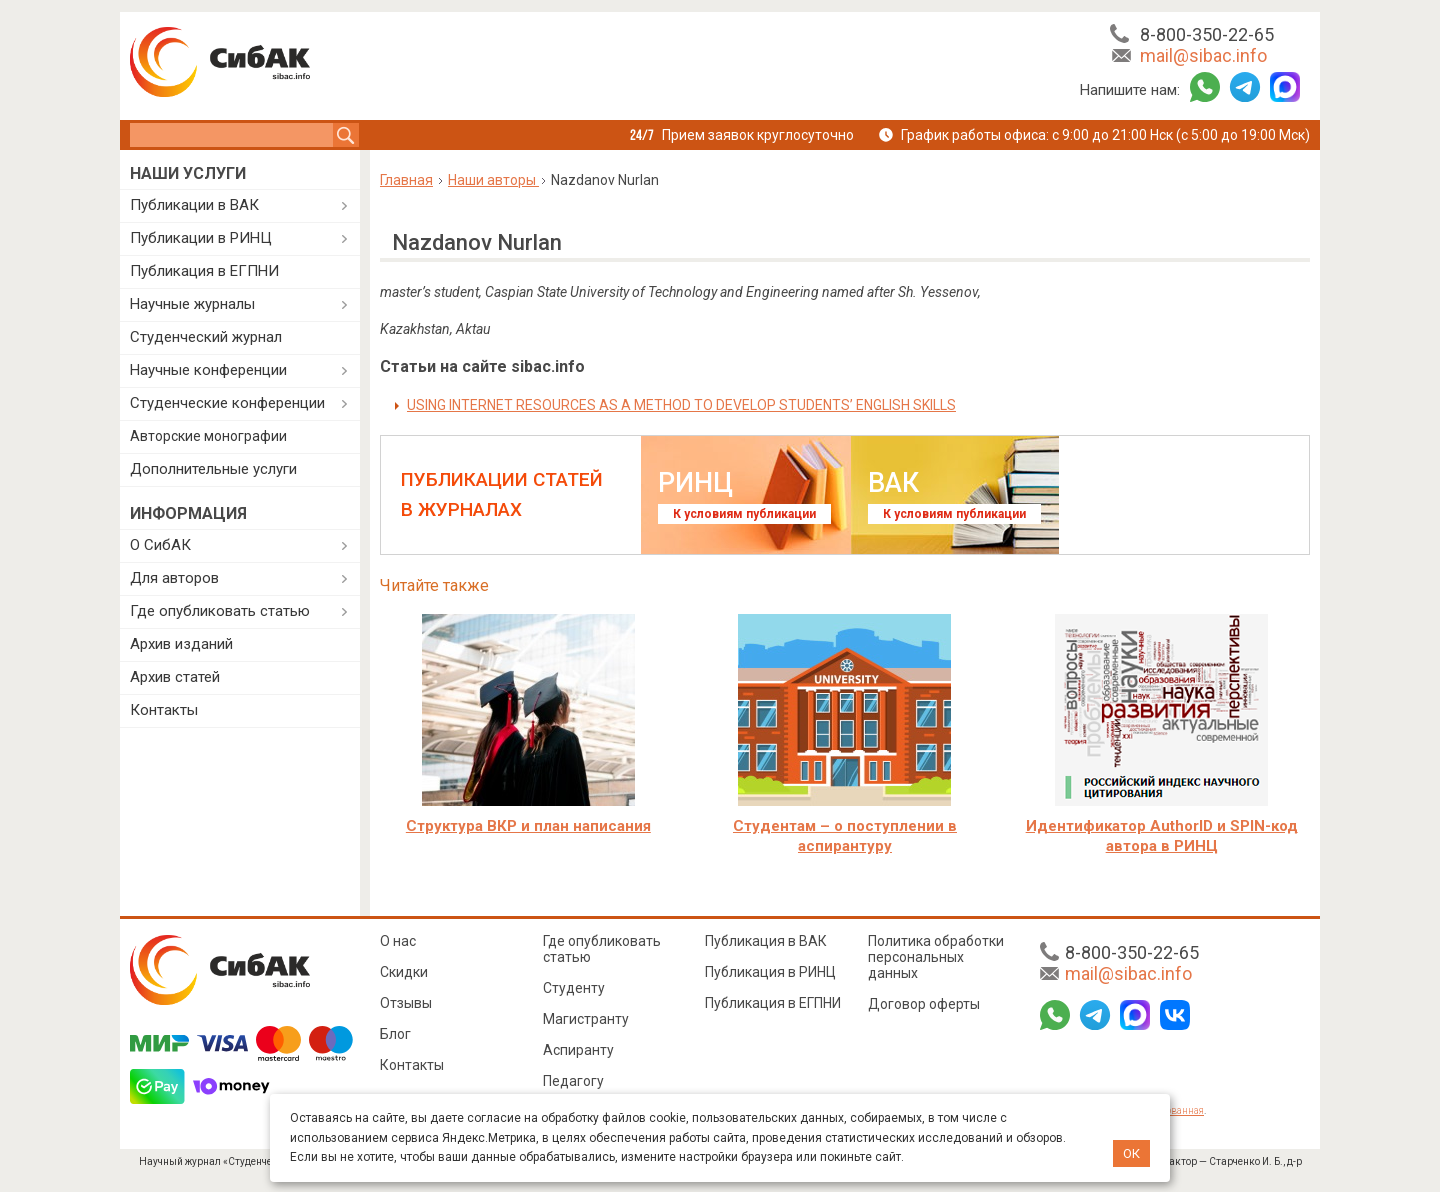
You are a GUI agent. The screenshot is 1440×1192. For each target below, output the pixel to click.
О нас (398, 941)
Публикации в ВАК (194, 205)
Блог (395, 1034)
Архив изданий (181, 644)
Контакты (164, 710)
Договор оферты (924, 1004)
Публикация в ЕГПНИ (204, 271)
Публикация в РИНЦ (770, 972)
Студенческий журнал (206, 337)
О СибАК (160, 545)
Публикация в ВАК (766, 941)
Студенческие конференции (227, 403)
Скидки (404, 972)
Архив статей (175, 677)
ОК (1131, 1153)
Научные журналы (192, 304)
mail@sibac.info (1203, 55)
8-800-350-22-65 (1207, 34)
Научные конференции (208, 370)
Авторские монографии (208, 436)
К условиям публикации (744, 514)
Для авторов (174, 578)
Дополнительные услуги (213, 469)
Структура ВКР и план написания (528, 826)
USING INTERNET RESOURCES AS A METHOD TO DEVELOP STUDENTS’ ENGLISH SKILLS (681, 405)
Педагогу (573, 1081)
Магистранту (586, 1019)
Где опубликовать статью (220, 611)
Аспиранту (578, 1050)
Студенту (574, 988)
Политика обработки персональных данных (936, 957)
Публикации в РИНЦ (201, 238)
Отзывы (406, 1003)
